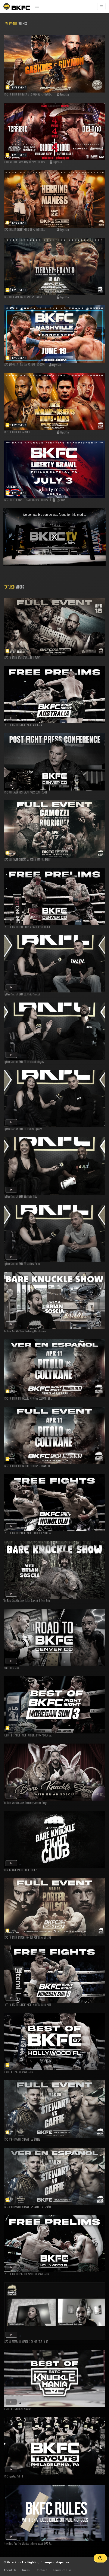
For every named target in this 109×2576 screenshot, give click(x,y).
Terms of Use (62, 2570)
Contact (41, 2570)
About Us (9, 2570)
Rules (26, 2570)
